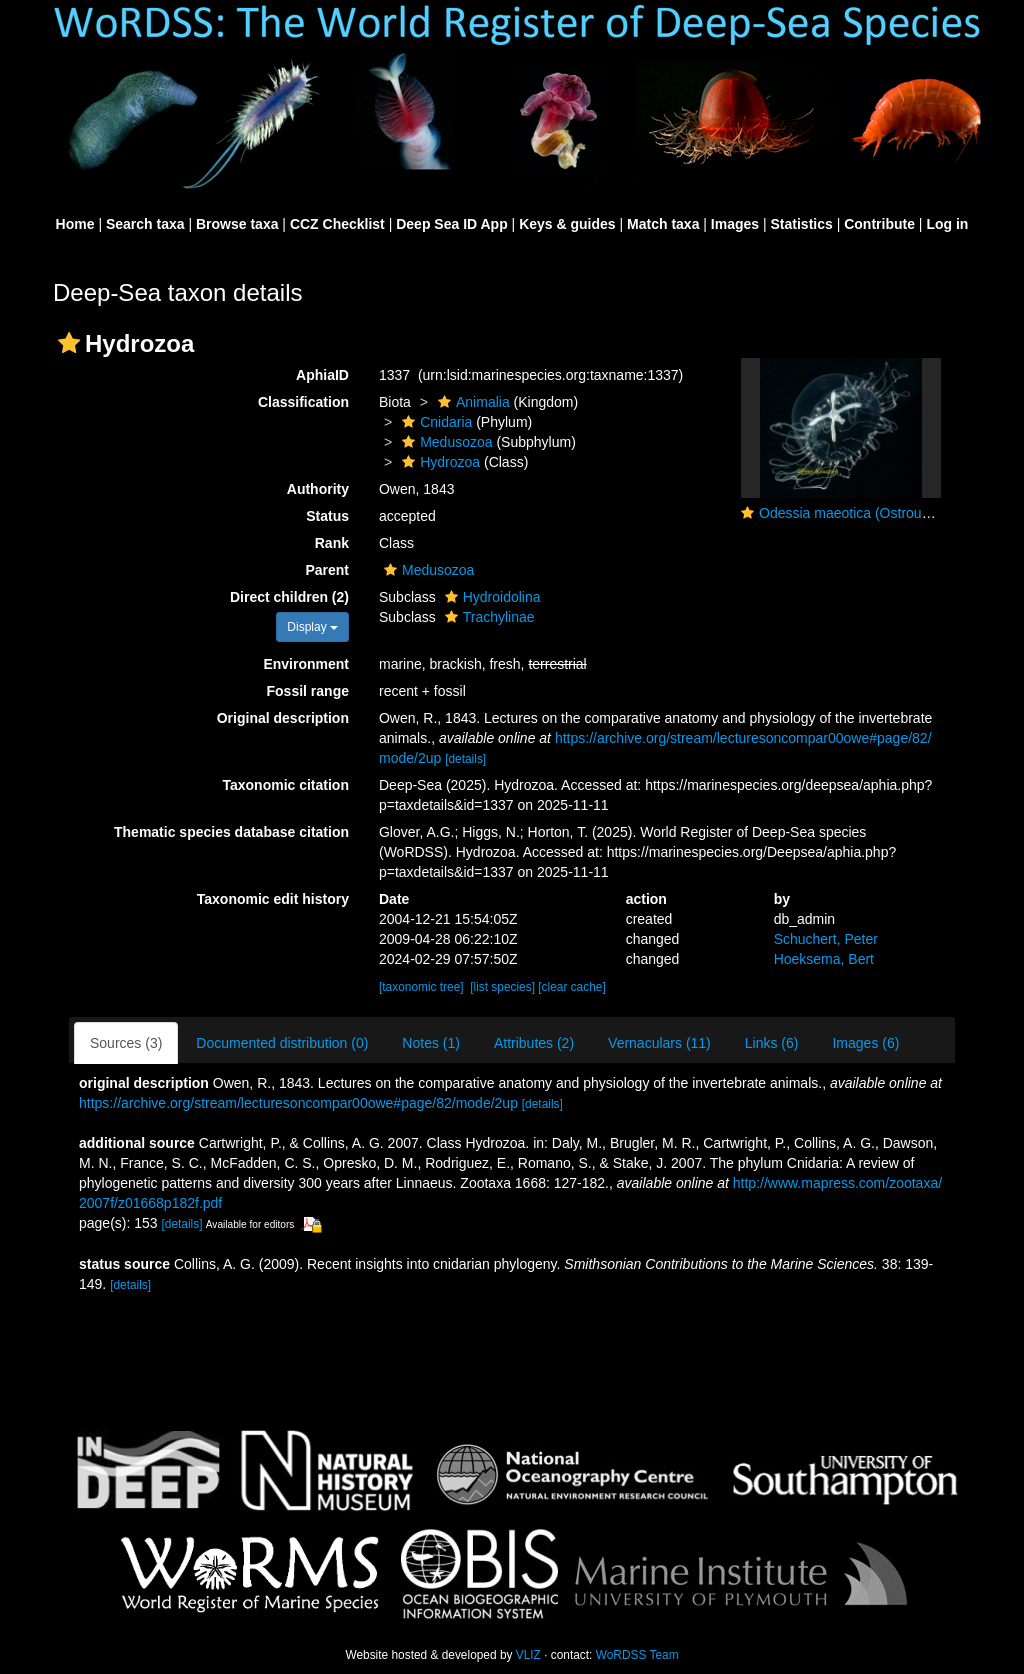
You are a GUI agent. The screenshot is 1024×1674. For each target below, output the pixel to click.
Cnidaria (434, 422)
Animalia (471, 402)
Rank (332, 543)
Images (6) (865, 1043)
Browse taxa (237, 224)
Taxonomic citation (285, 785)
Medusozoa (444, 442)
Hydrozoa (438, 462)
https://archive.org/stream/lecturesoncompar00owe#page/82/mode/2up (298, 1103)
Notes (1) (431, 1043)
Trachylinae (487, 617)
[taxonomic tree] (421, 987)
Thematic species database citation (231, 832)
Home (75, 224)
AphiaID (322, 375)
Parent (327, 570)
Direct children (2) (289, 597)
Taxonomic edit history (273, 899)
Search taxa (145, 224)
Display (312, 627)
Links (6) (772, 1043)
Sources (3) (126, 1043)
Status (327, 516)
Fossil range (308, 691)
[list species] (502, 987)
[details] (465, 759)
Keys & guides (567, 224)
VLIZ (528, 1655)
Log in (947, 224)
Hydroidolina (490, 597)
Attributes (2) (534, 1043)
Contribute (879, 224)
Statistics (802, 224)
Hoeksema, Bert (824, 959)
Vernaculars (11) (659, 1043)
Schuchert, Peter (826, 939)
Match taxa (663, 224)
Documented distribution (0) (282, 1043)
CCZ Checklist (337, 224)
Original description (283, 718)
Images (735, 224)
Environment (306, 664)
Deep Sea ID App (452, 224)
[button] (69, 343)
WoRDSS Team (637, 1655)
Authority (318, 489)
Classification (303, 402)
